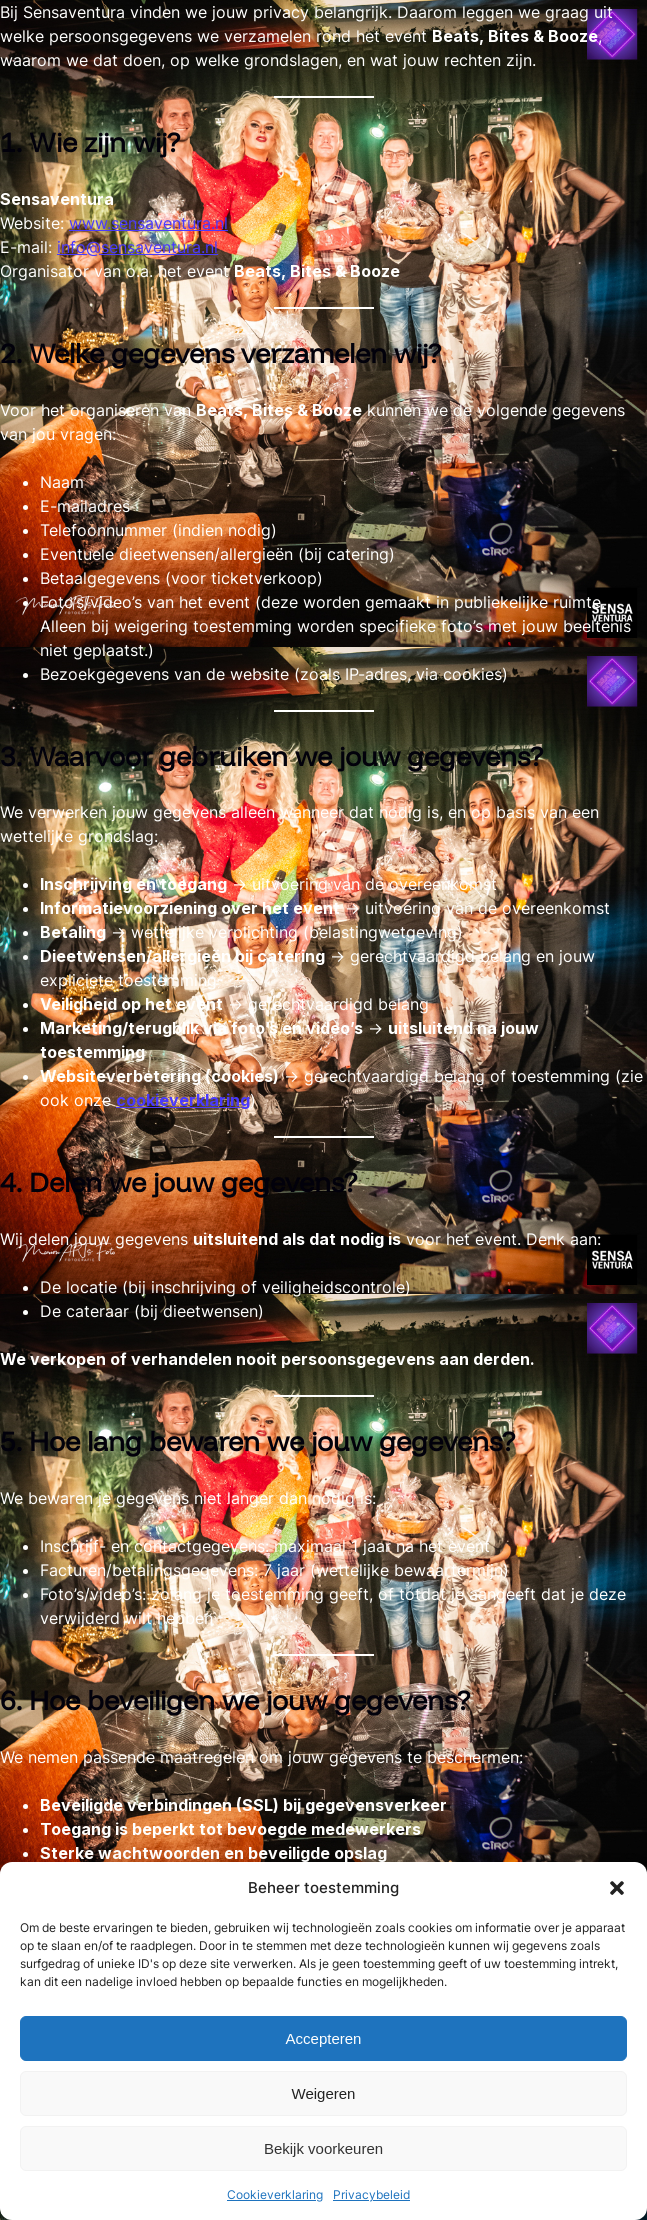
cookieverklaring (183, 1100)
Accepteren (324, 2038)
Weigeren (324, 2093)
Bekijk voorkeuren (323, 2148)
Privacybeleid (371, 2194)
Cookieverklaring (275, 2194)
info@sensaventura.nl (137, 247)
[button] (617, 1888)
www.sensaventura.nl (148, 223)
